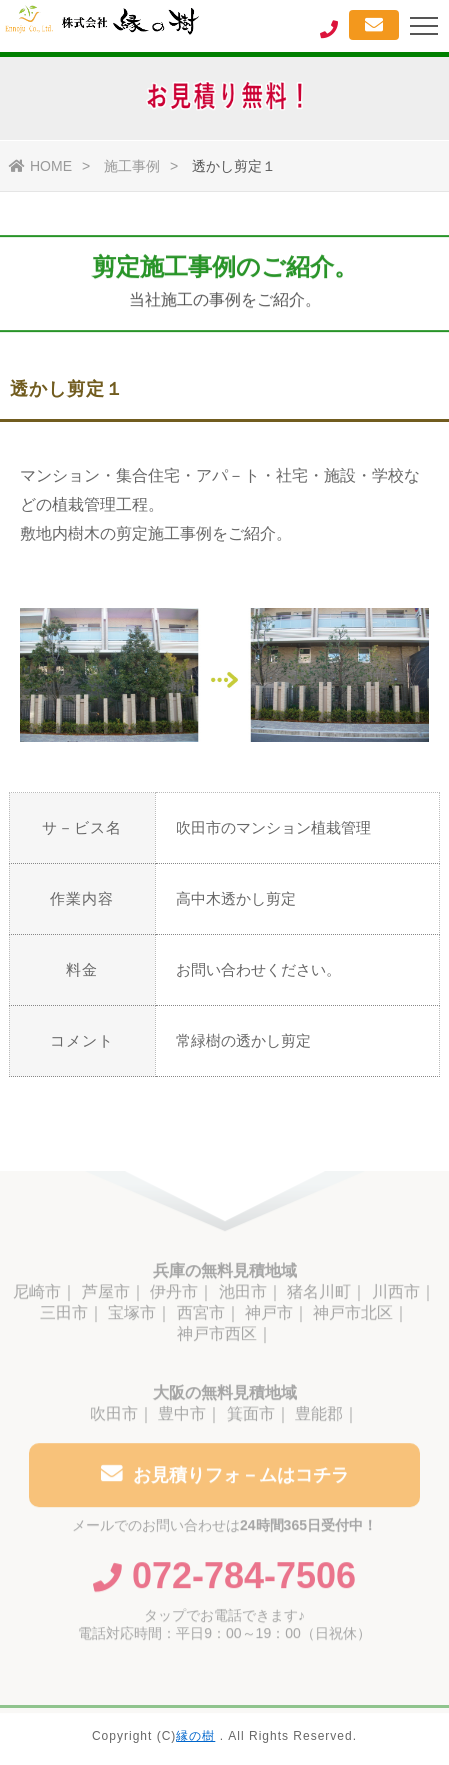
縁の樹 (195, 1736)
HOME (40, 166)
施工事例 (132, 166)
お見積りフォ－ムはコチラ (225, 1477)
